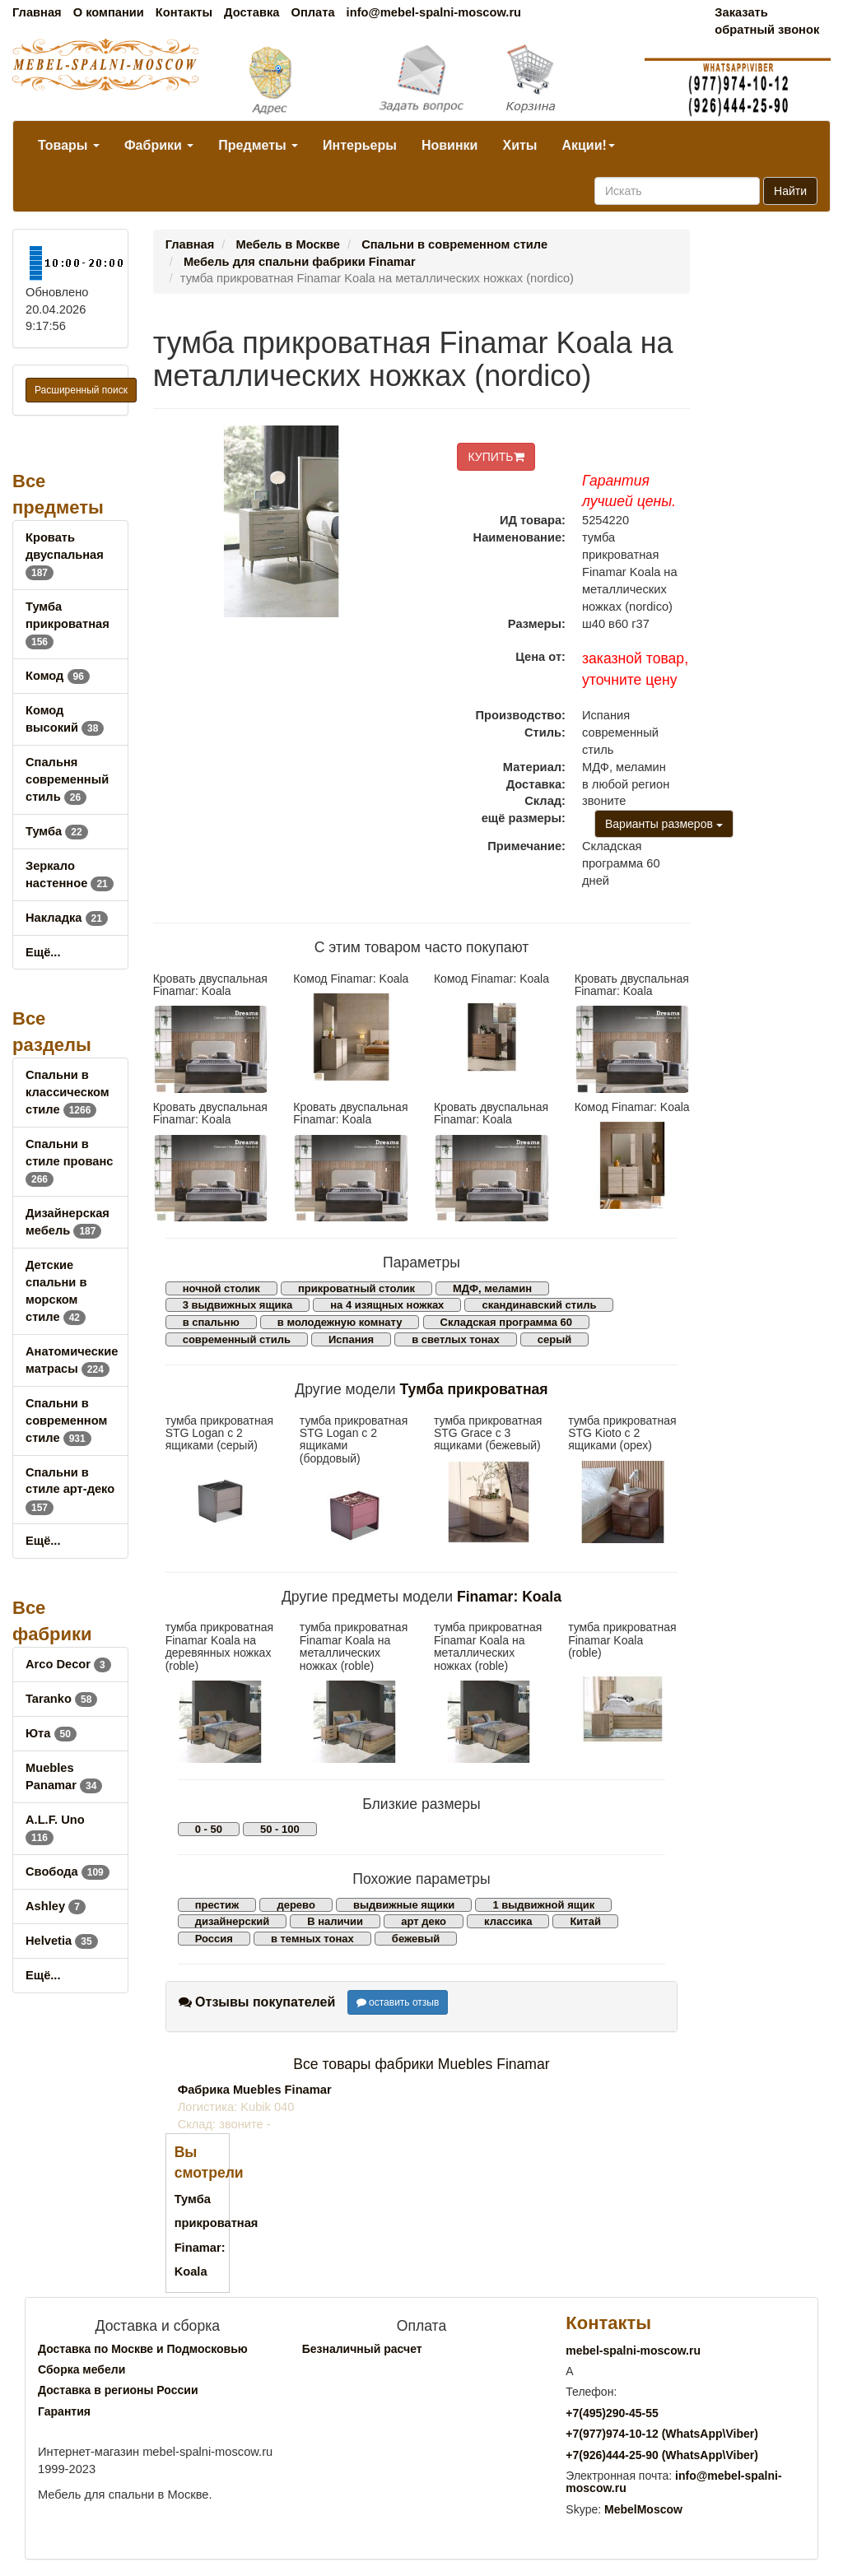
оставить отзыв (398, 2002)
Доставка (251, 12)
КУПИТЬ (496, 456)
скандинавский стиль (539, 1305)
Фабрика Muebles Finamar (255, 2089)
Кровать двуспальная (65, 555)
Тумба (57, 831)
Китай (585, 1921)
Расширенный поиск (81, 390)
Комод (58, 675)
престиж (217, 1905)
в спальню (211, 1322)
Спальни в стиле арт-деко (70, 1490)
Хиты (519, 145)
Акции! (587, 145)
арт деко (423, 1921)
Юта (51, 1733)
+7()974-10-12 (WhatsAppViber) (662, 2433)
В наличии (335, 1921)
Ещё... (43, 952)
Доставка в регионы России (118, 2390)
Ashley (56, 1906)
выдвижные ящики (403, 1905)
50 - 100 (280, 1829)
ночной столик (221, 1288)
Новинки (450, 145)
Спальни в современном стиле (66, 1420)
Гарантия (64, 2411)
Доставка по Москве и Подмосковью (143, 2348)
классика (508, 1921)
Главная (37, 12)
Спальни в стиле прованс (69, 1161)
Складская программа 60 (506, 1322)
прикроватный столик (356, 1288)
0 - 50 (208, 1829)
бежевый (416, 1938)
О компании (108, 12)
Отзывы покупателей (257, 2002)
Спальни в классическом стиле (67, 1092)
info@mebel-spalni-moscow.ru (434, 12)
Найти (790, 191)
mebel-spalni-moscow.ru (633, 2350)
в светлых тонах (456, 1339)
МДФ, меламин (492, 1288)
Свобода (67, 1871)
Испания (351, 1339)
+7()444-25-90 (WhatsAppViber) (662, 2455)
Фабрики (158, 145)
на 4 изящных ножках (387, 1305)
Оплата (312, 12)
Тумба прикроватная (67, 624)
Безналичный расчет (362, 2348)
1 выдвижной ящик (543, 1905)
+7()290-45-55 (612, 2413)
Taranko (61, 1698)
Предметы (258, 145)
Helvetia (62, 1940)
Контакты (184, 12)
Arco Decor (68, 1664)
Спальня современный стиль (67, 779)
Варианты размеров (664, 823)
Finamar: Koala (509, 1596)
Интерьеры (360, 145)
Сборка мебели (81, 2369)
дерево (295, 1905)
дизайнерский (232, 1921)
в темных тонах (312, 1938)
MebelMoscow (643, 2509)
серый (555, 1339)
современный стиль (237, 1339)
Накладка (67, 917)
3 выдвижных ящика (237, 1305)
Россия (214, 1938)
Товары (69, 145)
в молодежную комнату (340, 1322)
